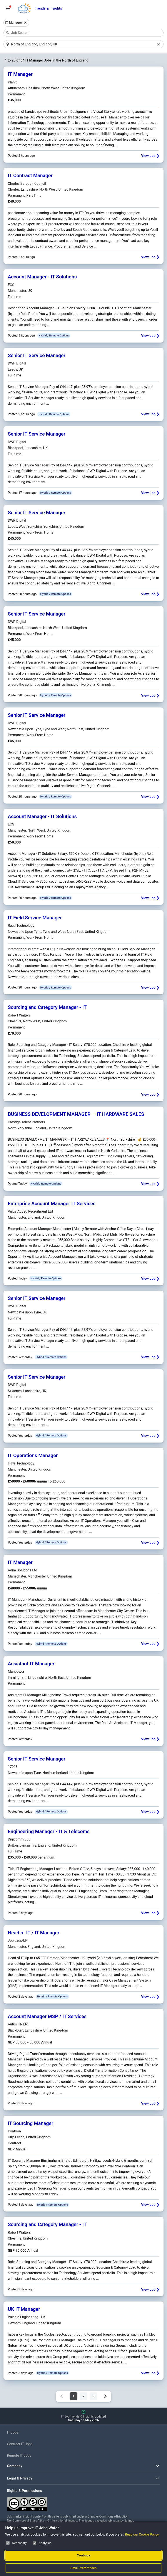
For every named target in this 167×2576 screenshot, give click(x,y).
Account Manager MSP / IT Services (47, 2016)
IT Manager (20, 74)
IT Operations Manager (33, 1455)
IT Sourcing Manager (30, 2123)
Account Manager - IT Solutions (42, 277)
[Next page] (105, 2396)
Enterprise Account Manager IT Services (51, 1203)
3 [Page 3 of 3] (93, 2396)
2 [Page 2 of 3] (83, 2396)
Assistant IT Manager (31, 1664)
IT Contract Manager (30, 176)
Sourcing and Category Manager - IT (47, 1007)
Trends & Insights (48, 8)
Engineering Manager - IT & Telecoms (49, 1831)
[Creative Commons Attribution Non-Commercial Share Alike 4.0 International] (72, 2502)
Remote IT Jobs (19, 2456)
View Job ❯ (150, 156)
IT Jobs (12, 2433)
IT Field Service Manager (35, 918)
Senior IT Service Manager (36, 355)
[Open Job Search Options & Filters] (8, 8)
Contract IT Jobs (20, 2444)
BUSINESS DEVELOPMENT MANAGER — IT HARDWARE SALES (76, 1114)
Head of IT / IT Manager (33, 1933)
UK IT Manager (24, 2309)
